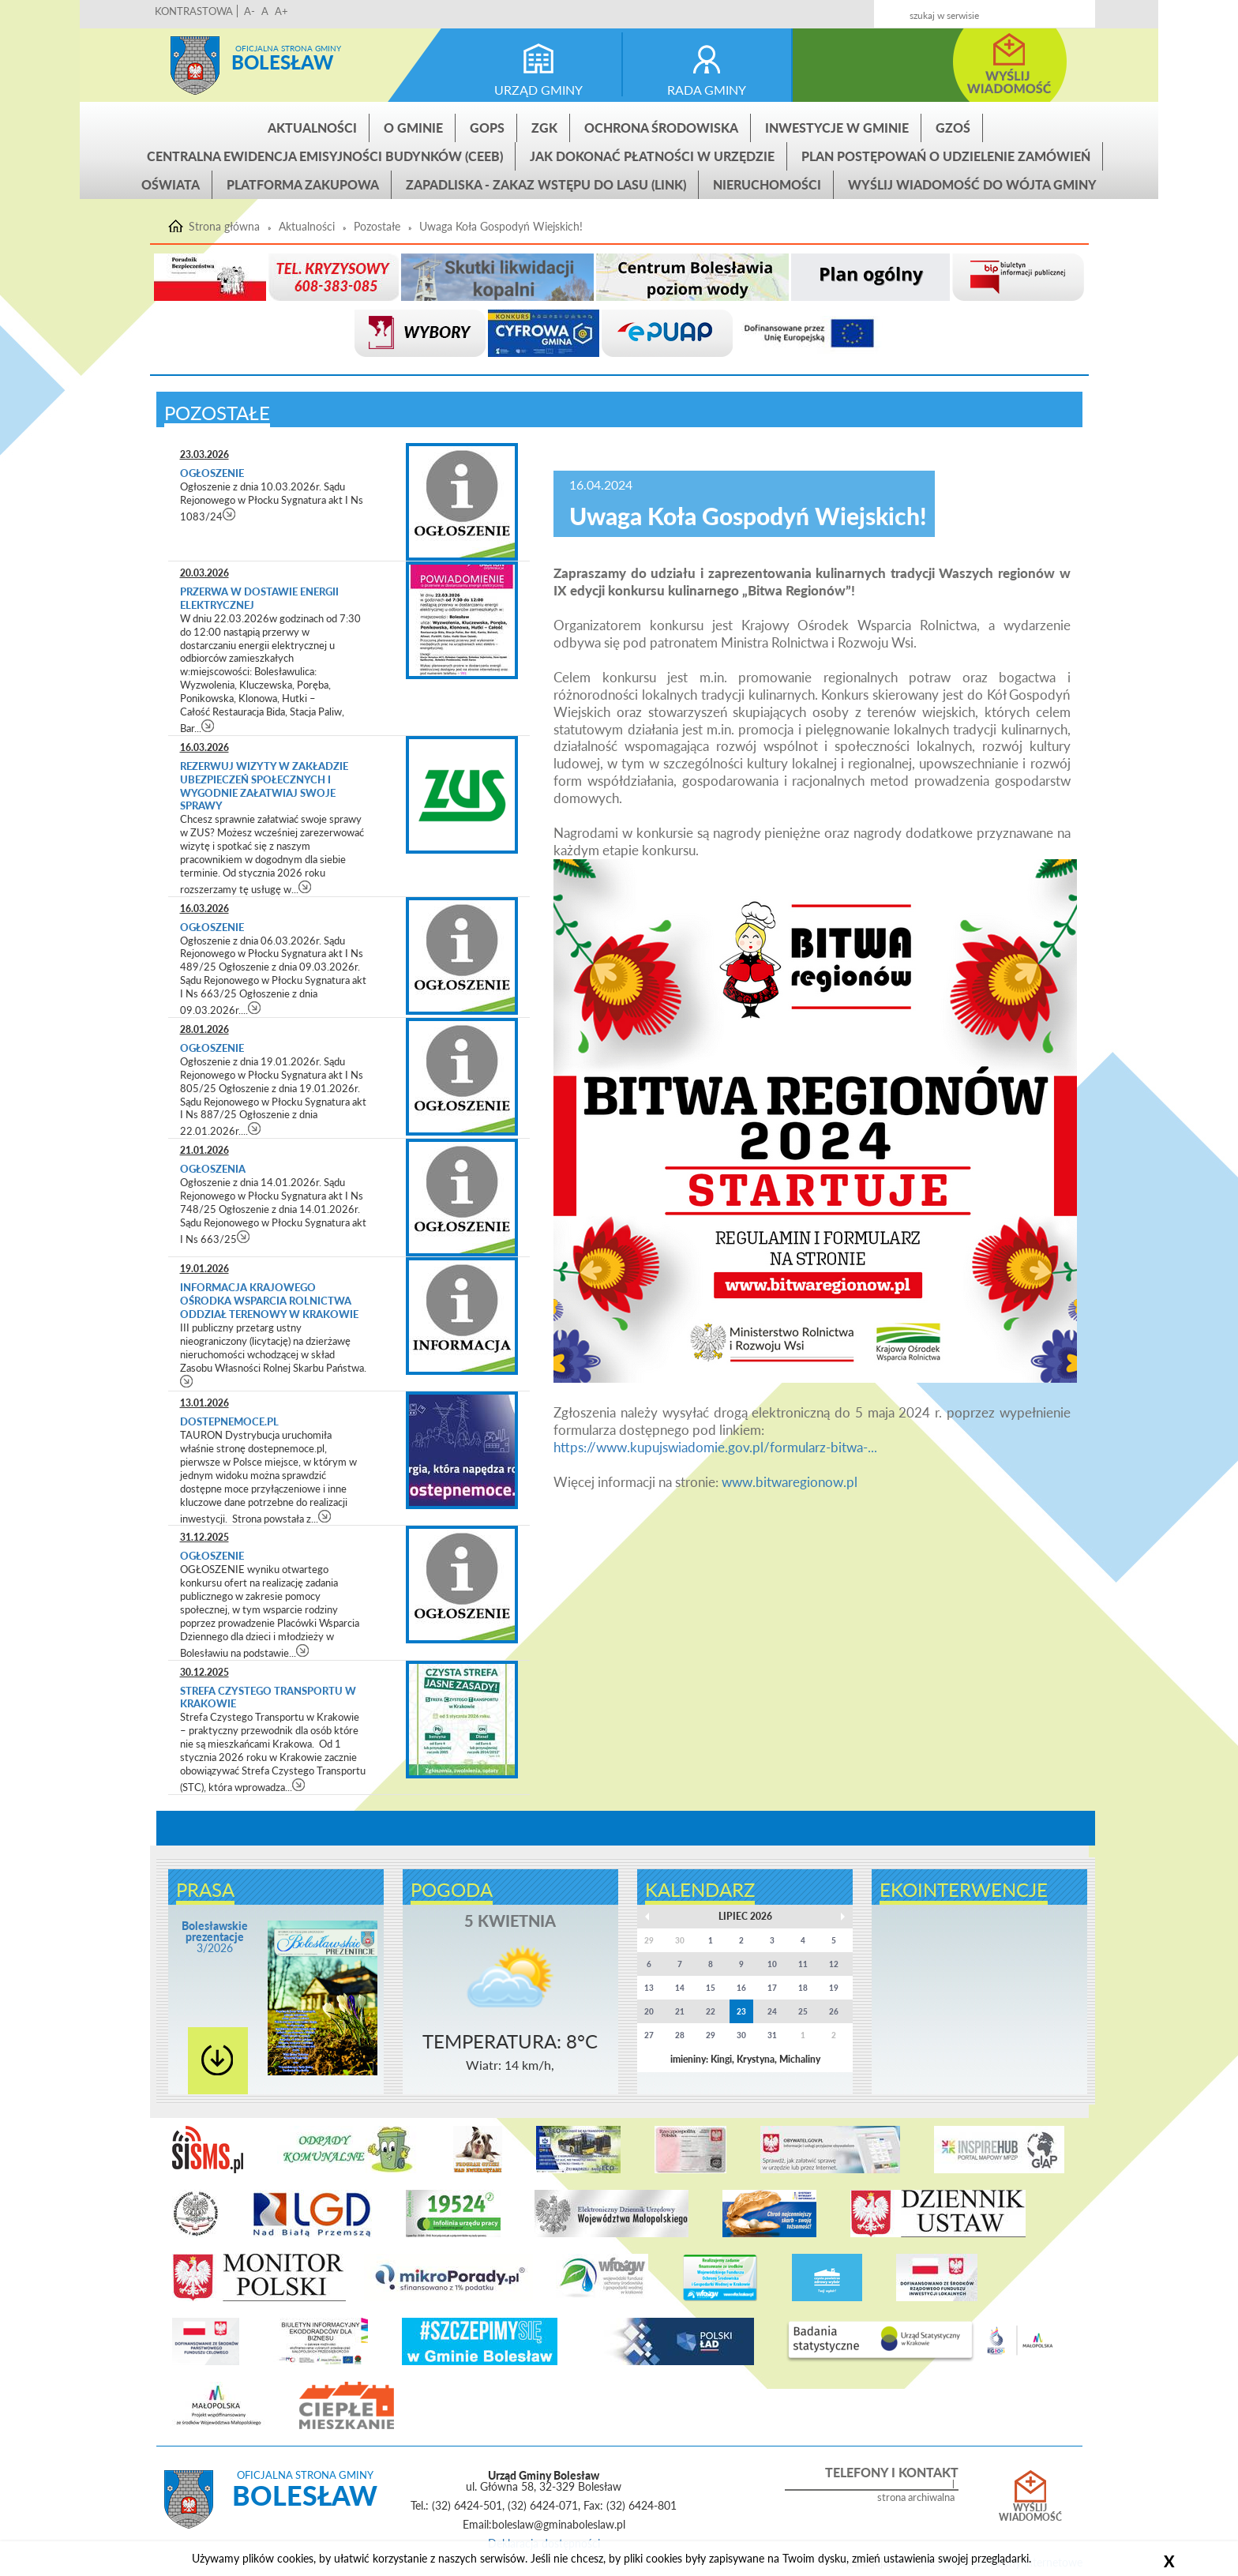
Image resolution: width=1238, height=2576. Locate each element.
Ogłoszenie (212, 473)
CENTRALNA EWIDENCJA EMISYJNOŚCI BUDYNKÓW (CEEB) (325, 155)
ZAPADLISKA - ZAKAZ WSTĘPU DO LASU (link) (546, 184)
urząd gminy (538, 89)
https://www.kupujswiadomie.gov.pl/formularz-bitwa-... (715, 1447)
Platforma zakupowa (303, 184)
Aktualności (312, 127)
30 (741, 2035)
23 (741, 2011)
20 (649, 2011)
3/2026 (215, 1937)
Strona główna (195, 65)
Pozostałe (377, 226)
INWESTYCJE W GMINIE (837, 127)
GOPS (487, 127)
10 (772, 1964)
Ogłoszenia (214, 1168)
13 (649, 1987)
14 (680, 1987)
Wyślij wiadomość (1030, 2512)
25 (803, 2011)
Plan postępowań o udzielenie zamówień (945, 155)
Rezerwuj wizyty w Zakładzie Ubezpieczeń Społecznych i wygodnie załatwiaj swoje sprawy (264, 786)
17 (772, 1987)
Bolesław (282, 62)
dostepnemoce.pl (229, 1421)
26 (833, 2011)
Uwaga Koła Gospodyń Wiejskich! (501, 226)
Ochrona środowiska (661, 127)
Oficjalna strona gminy (288, 48)
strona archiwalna (916, 2497)
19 (833, 1987)
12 (833, 1964)
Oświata (170, 184)
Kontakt (967, 9)
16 (741, 1987)
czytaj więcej (229, 513)
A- (249, 11)
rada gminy (706, 89)
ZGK (544, 127)
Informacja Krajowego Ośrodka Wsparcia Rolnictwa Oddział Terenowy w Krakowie (270, 1300)
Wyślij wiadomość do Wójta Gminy (972, 184)
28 (680, 2035)
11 (803, 1964)
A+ (281, 11)
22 (710, 2011)
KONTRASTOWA (194, 11)
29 (710, 2035)
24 (772, 2011)
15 (710, 1987)
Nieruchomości (767, 184)
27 (649, 2035)
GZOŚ (953, 127)
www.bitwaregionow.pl (789, 1482)
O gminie (413, 127)
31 (772, 2035)
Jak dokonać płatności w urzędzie (652, 155)
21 (680, 2011)
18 (803, 1987)
